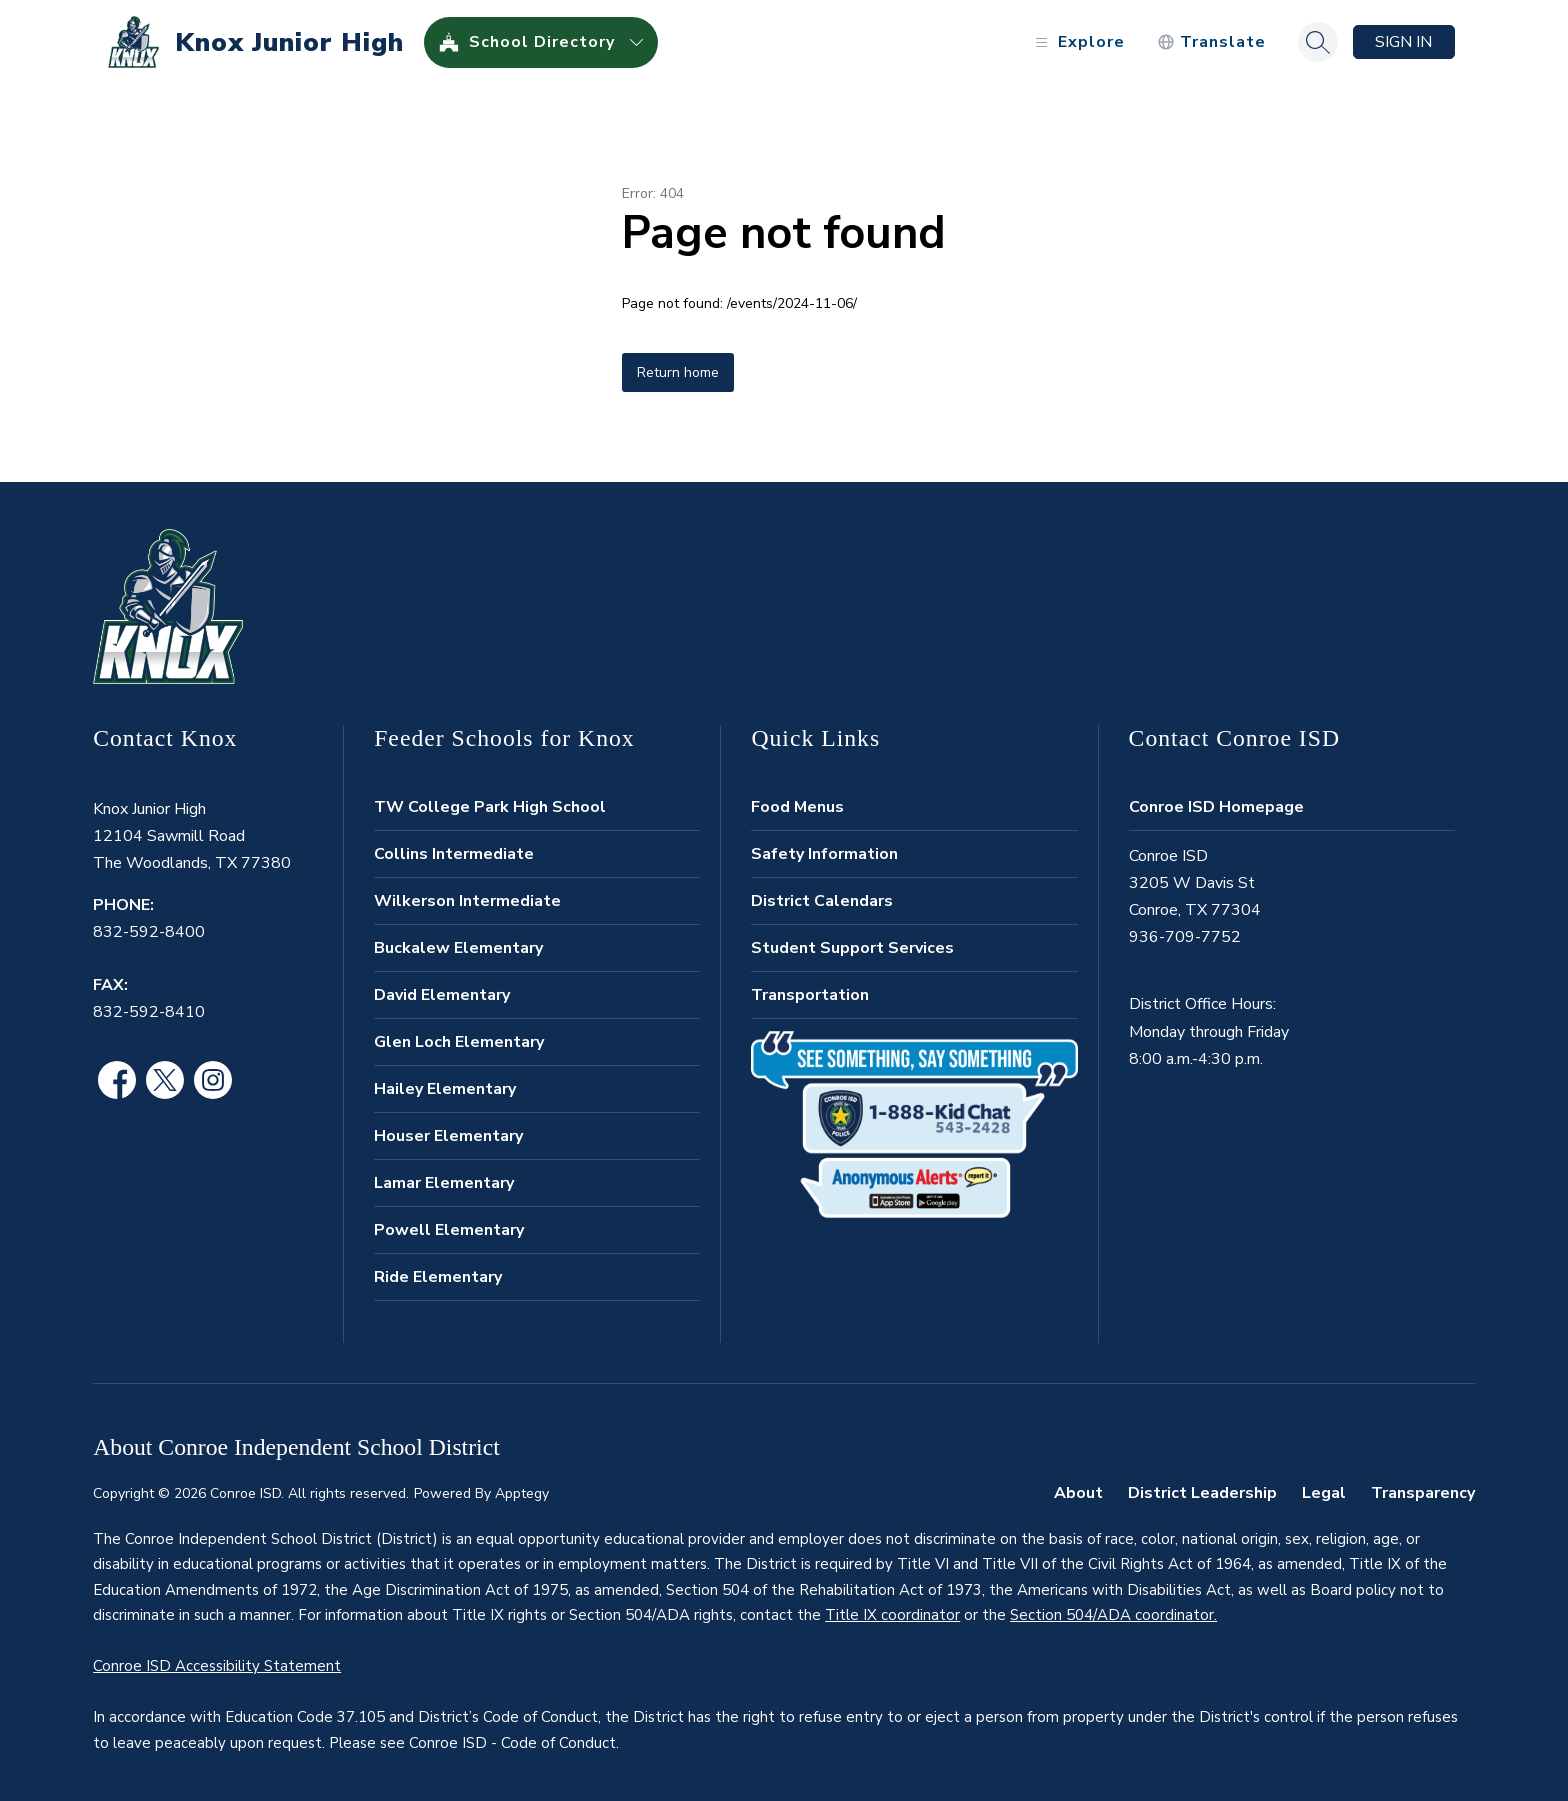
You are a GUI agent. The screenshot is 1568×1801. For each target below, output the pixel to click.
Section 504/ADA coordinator (1112, 1615)
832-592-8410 (149, 1012)
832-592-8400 (149, 932)
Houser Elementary (448, 1136)
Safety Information (824, 854)
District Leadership (1202, 1493)
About (1078, 1493)
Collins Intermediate (454, 854)
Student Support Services (852, 948)
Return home (678, 372)
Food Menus (797, 807)
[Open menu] (1077, 42)
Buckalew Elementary (458, 948)
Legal (1324, 1493)
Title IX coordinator (892, 1615)
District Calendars (822, 901)
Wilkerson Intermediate (467, 901)
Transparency (1423, 1493)
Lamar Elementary (444, 1183)
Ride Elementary (438, 1277)
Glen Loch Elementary (459, 1042)
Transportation (810, 995)
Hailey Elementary (445, 1089)
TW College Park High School (490, 807)
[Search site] (1318, 42)
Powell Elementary (449, 1230)
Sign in (1403, 42)
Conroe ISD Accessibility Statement (217, 1666)
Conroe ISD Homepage (1216, 807)
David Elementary (442, 995)
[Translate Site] (1211, 42)
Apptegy (522, 1493)
